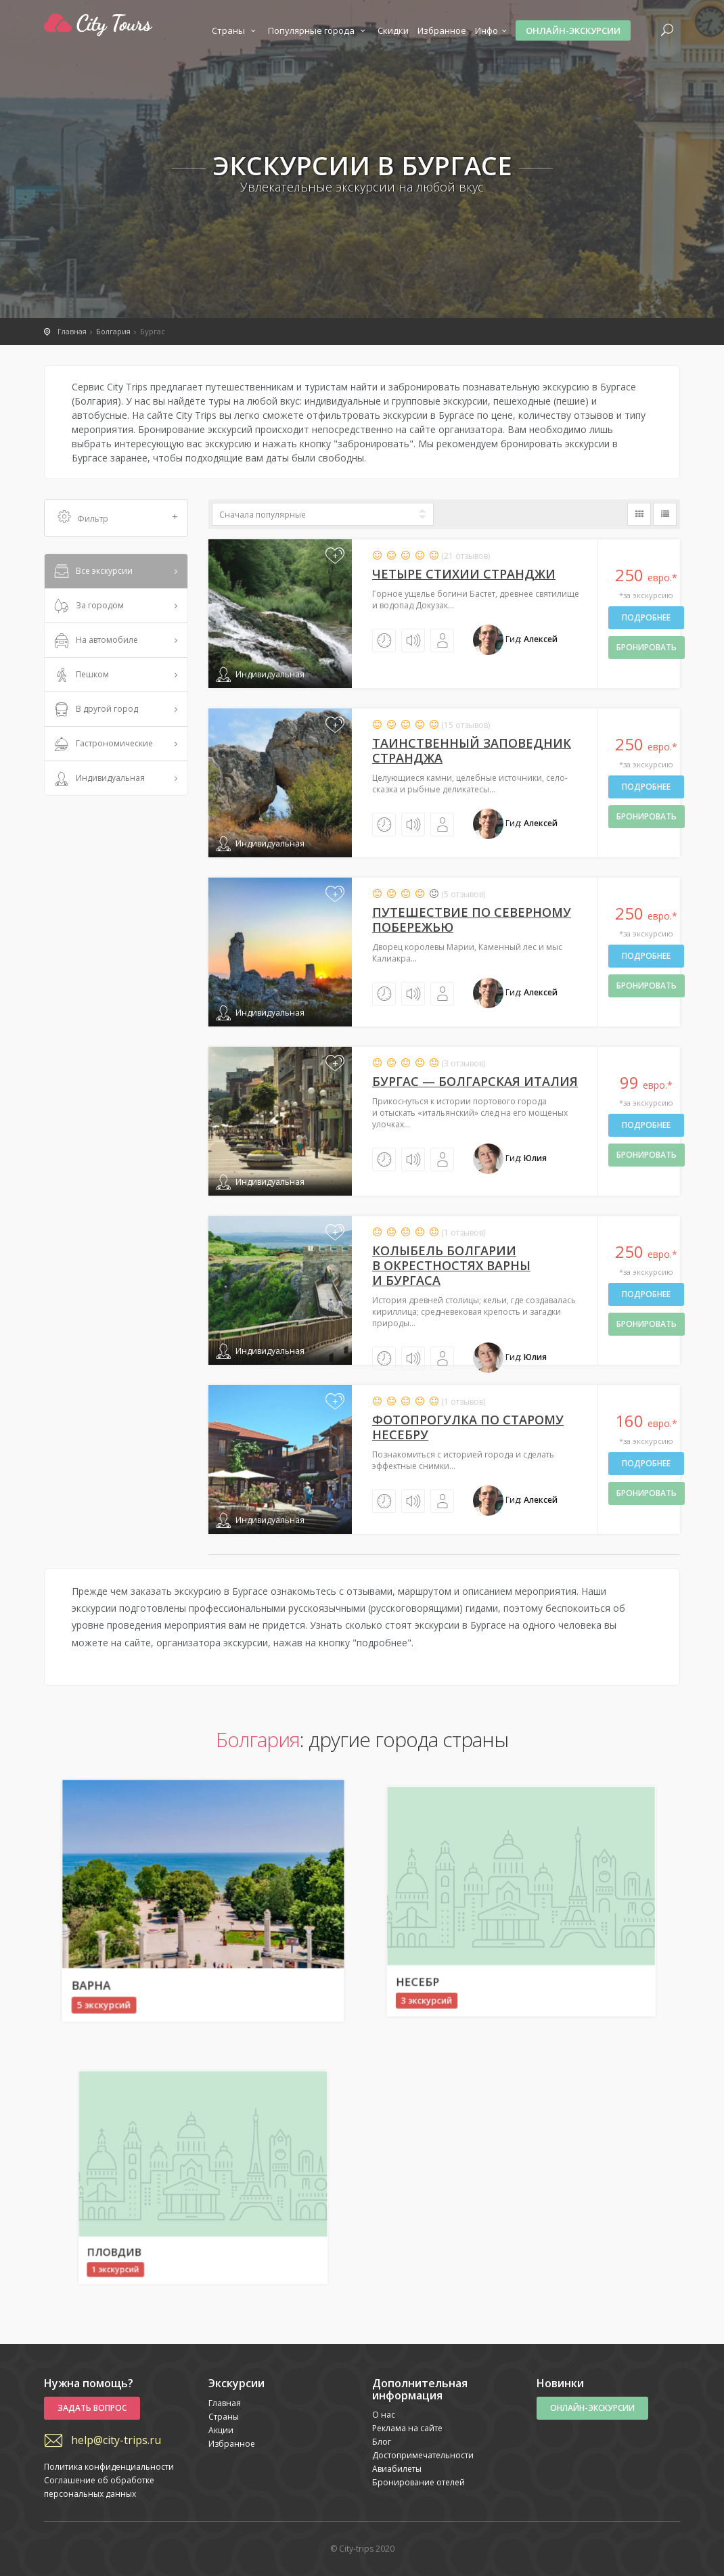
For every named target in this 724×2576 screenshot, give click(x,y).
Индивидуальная (98, 778)
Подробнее (646, 617)
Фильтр (118, 518)
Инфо (492, 30)
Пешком (80, 675)
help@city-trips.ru (116, 2440)
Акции (220, 2430)
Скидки (393, 30)
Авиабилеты (397, 2469)
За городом (87, 606)
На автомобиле (94, 640)
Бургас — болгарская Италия (475, 1081)
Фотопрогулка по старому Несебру (468, 1427)
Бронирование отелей (418, 2482)
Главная (224, 2403)
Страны (235, 30)
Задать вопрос (92, 2408)
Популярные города (318, 30)
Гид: (515, 639)
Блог (381, 2441)
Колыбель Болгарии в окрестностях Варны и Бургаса (451, 1265)
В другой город (94, 709)
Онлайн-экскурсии (573, 30)
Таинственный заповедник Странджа (471, 750)
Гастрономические (102, 744)
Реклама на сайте (407, 2428)
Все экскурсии (92, 571)
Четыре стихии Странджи (464, 573)
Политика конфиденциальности (109, 2466)
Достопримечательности (423, 2455)
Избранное (441, 30)
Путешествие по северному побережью (471, 919)
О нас (383, 2414)
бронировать (646, 647)
